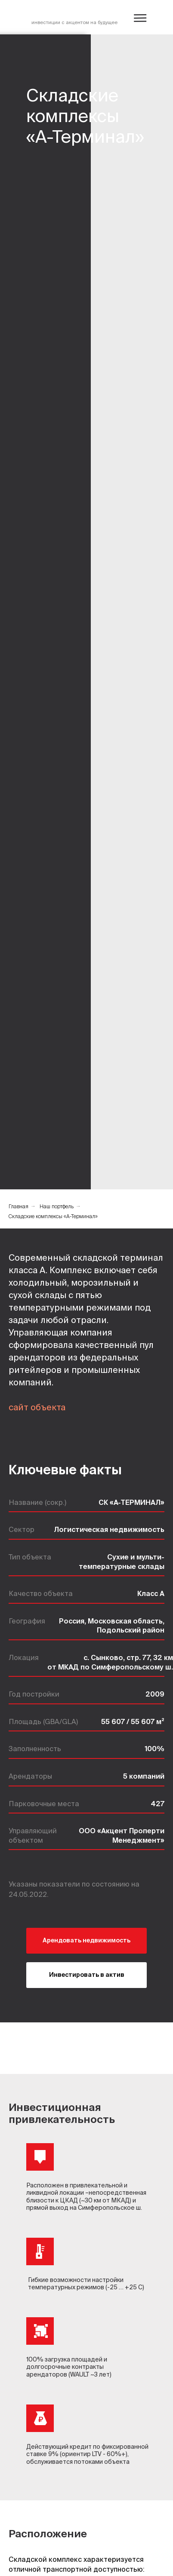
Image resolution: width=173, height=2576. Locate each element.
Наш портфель (57, 1206)
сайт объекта (37, 1407)
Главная (18, 1206)
